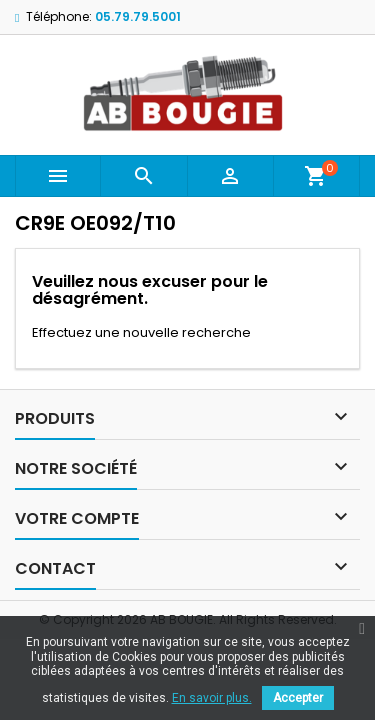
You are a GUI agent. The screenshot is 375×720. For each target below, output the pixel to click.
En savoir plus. (212, 698)
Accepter (298, 698)
